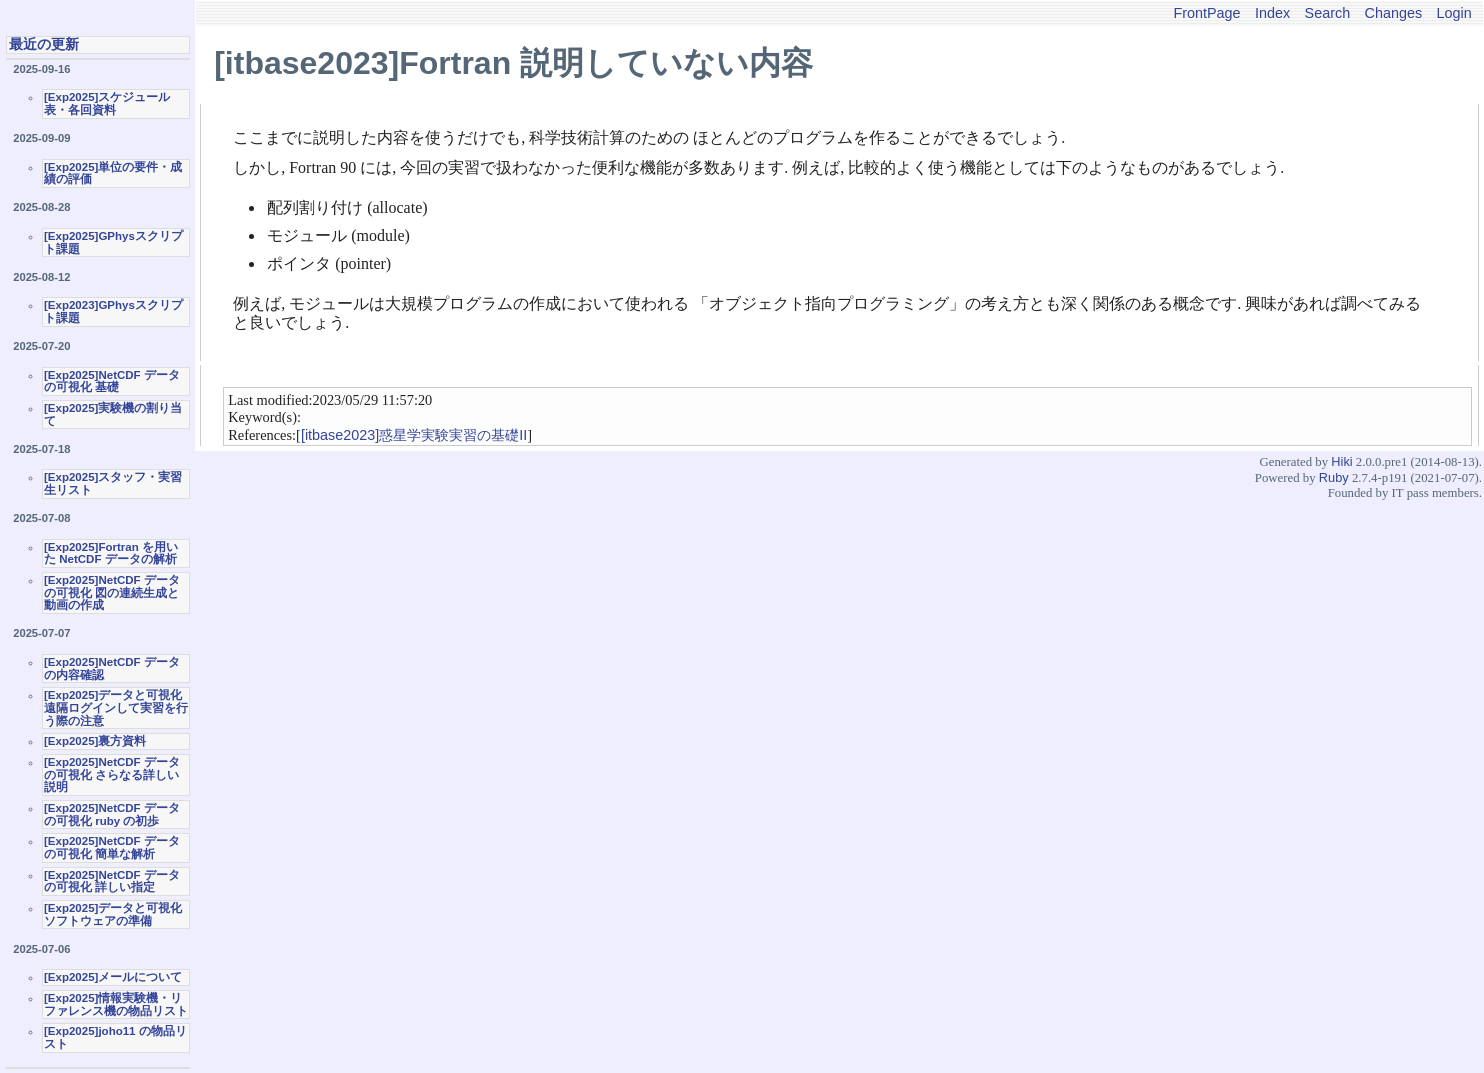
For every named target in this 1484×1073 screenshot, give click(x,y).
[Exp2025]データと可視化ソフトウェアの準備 (113, 914)
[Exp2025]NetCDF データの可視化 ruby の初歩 (112, 814)
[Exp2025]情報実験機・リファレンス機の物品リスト (116, 1004)
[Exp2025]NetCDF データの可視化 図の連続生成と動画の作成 (112, 592)
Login (1454, 13)
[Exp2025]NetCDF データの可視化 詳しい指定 (112, 881)
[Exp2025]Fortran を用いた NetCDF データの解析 (111, 553)
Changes (1394, 13)
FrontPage (1206, 13)
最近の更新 (44, 44)
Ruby (1334, 477)
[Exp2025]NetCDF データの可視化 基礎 (112, 381)
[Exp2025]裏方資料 (95, 741)
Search (1328, 13)
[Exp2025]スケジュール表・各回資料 (107, 103)
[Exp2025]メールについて (113, 977)
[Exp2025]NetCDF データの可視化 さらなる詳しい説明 (112, 774)
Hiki (1341, 461)
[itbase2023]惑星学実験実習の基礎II (414, 435)
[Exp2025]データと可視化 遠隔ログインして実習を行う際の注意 (116, 707)
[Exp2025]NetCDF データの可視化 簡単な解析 (112, 847)
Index (1272, 13)
